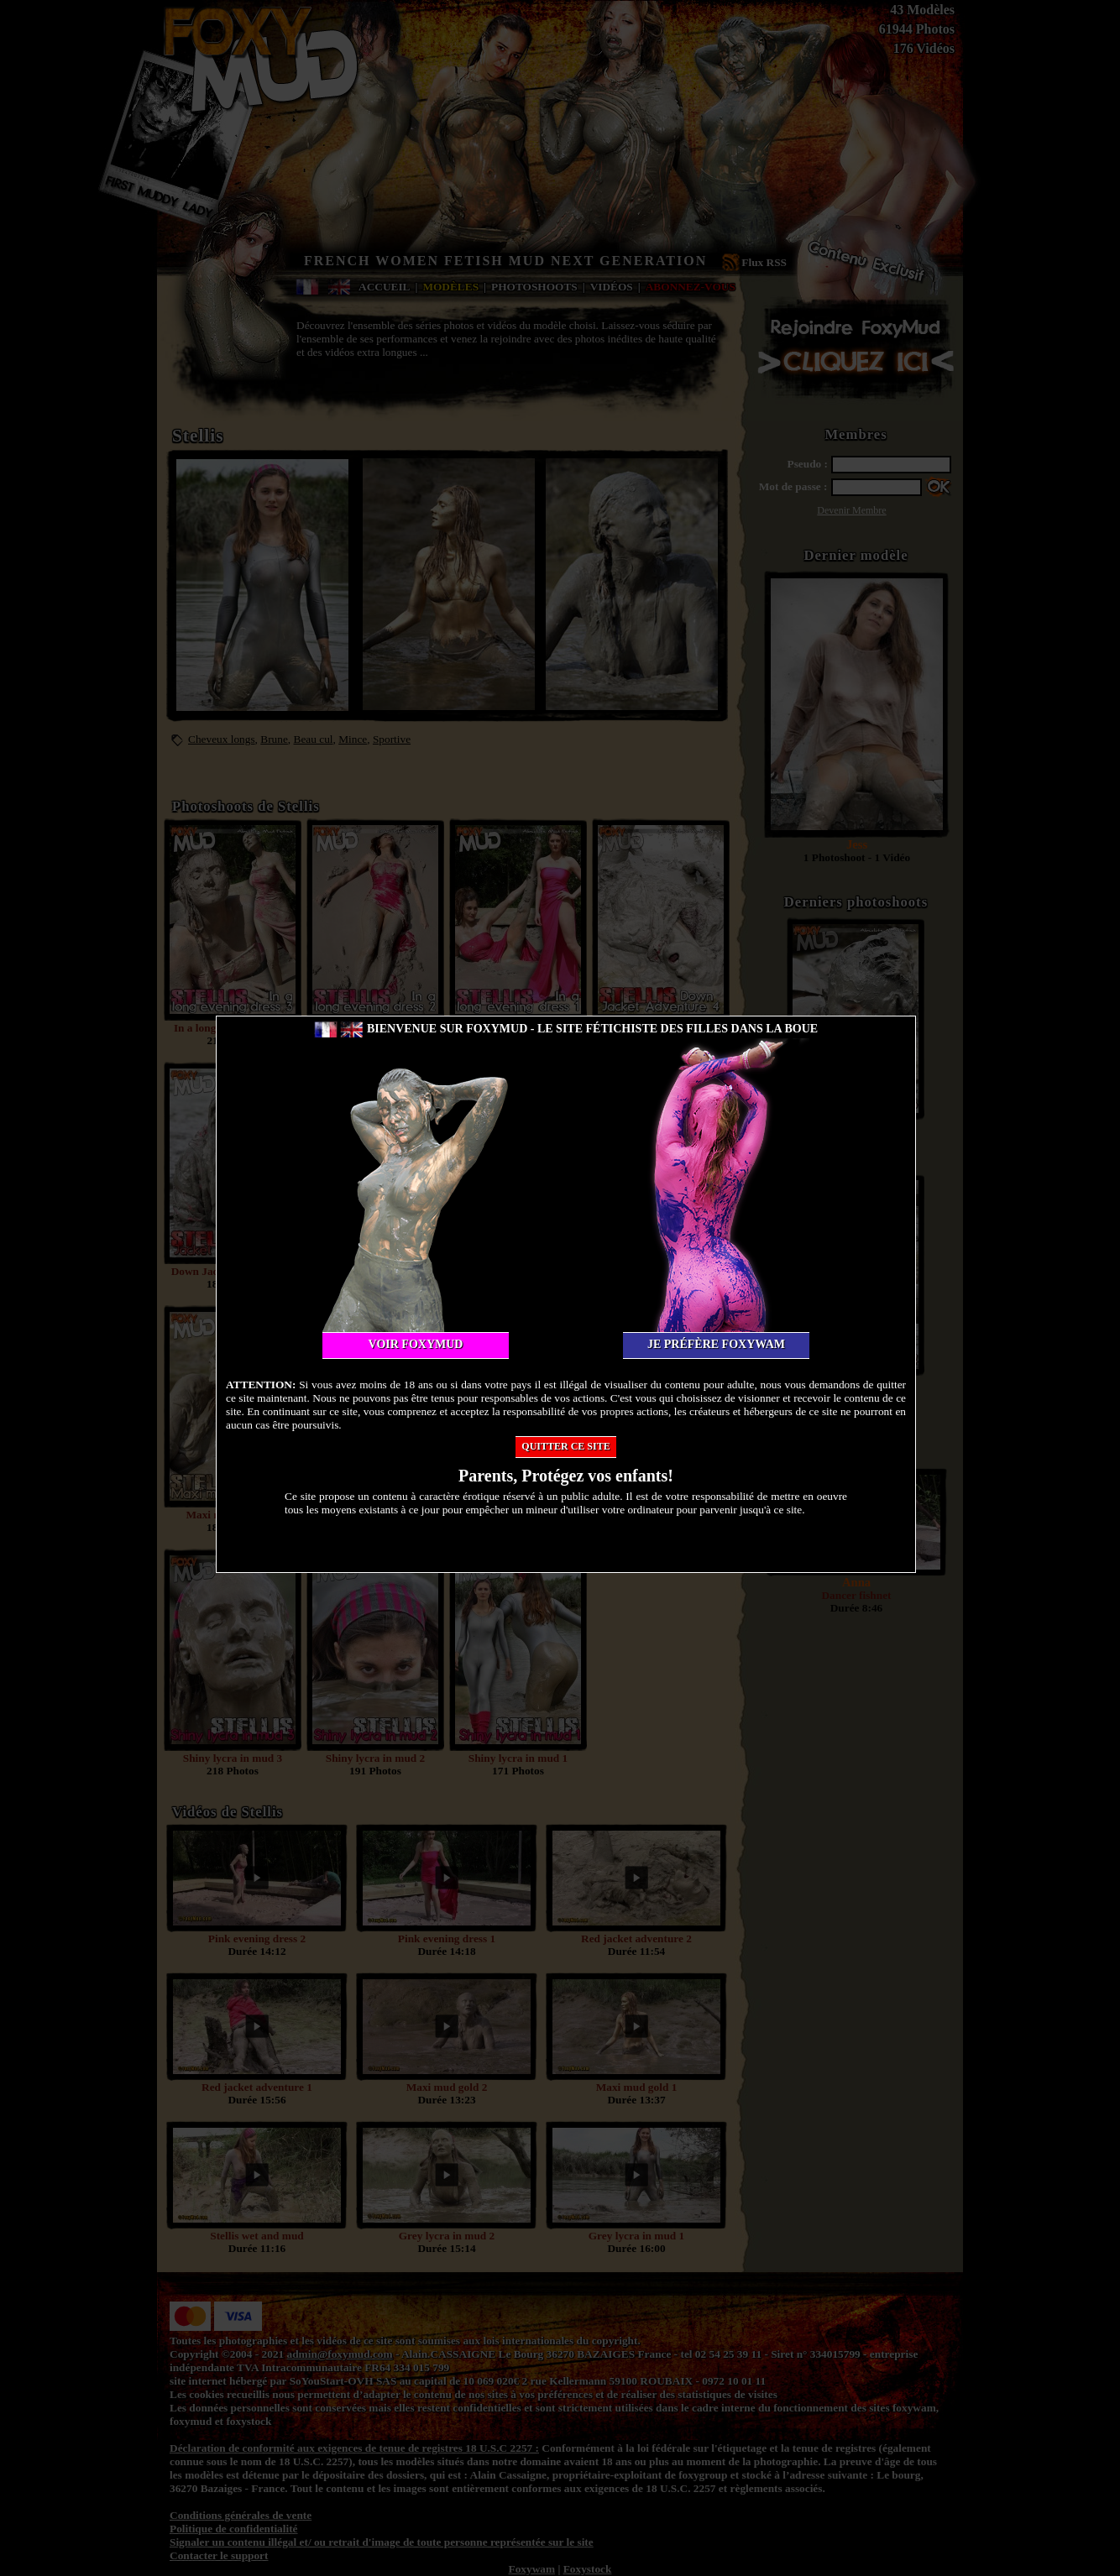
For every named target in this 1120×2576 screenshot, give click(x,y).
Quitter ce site (565, 1446)
